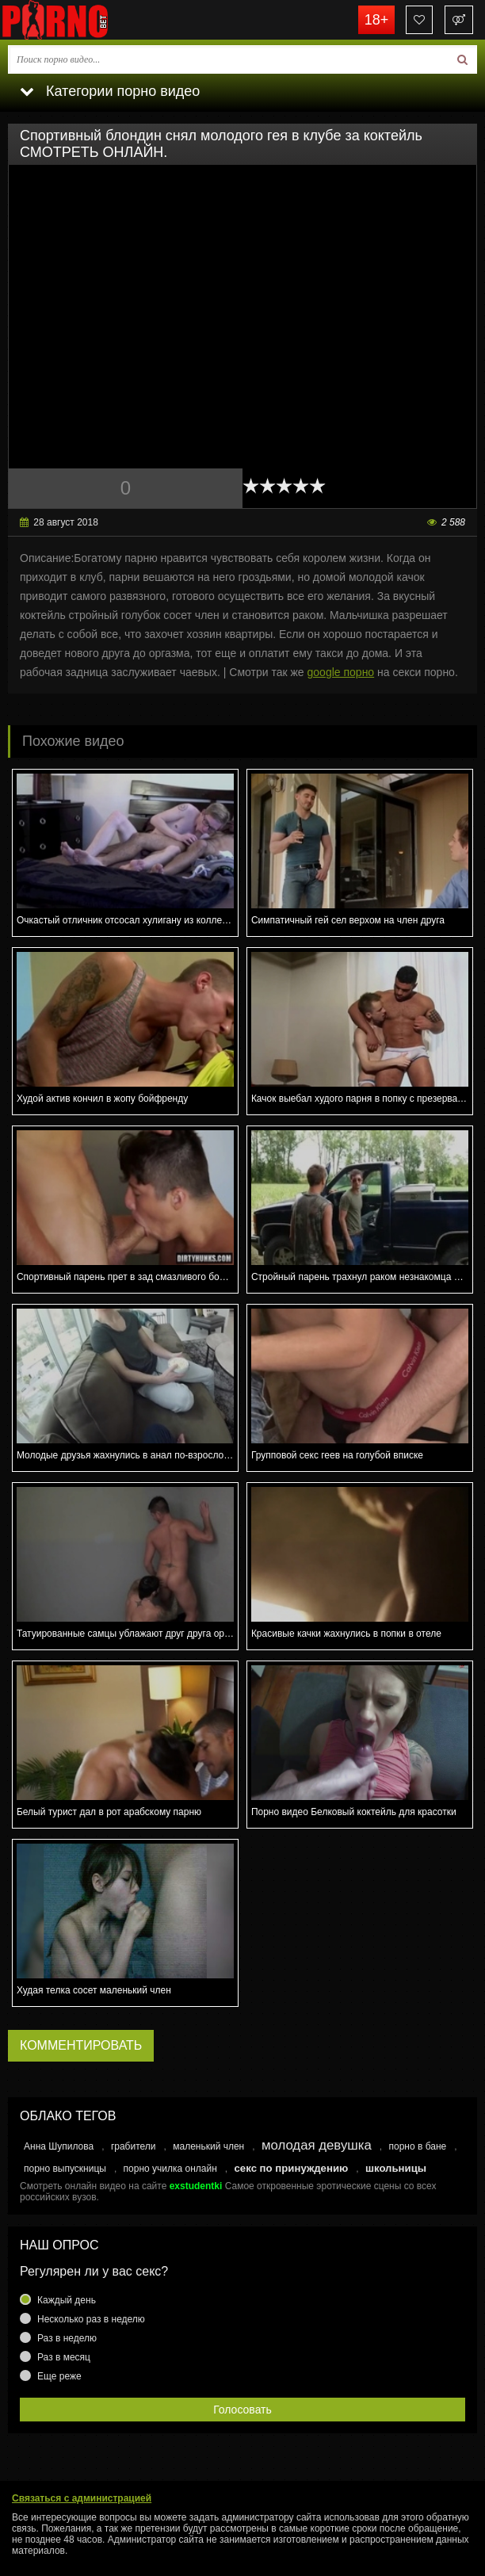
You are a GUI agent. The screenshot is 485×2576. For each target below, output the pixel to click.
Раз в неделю (67, 2338)
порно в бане (417, 2146)
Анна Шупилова (59, 2146)
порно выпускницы (65, 2168)
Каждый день (66, 2300)
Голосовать (242, 2409)
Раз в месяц (63, 2357)
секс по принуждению (292, 2168)
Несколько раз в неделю (91, 2319)
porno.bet (79, 20)
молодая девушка (317, 2145)
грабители (133, 2146)
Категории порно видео (110, 91)
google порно (341, 672)
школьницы (395, 2168)
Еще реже (59, 2376)
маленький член (208, 2146)
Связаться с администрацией (81, 2498)
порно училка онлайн (170, 2168)
